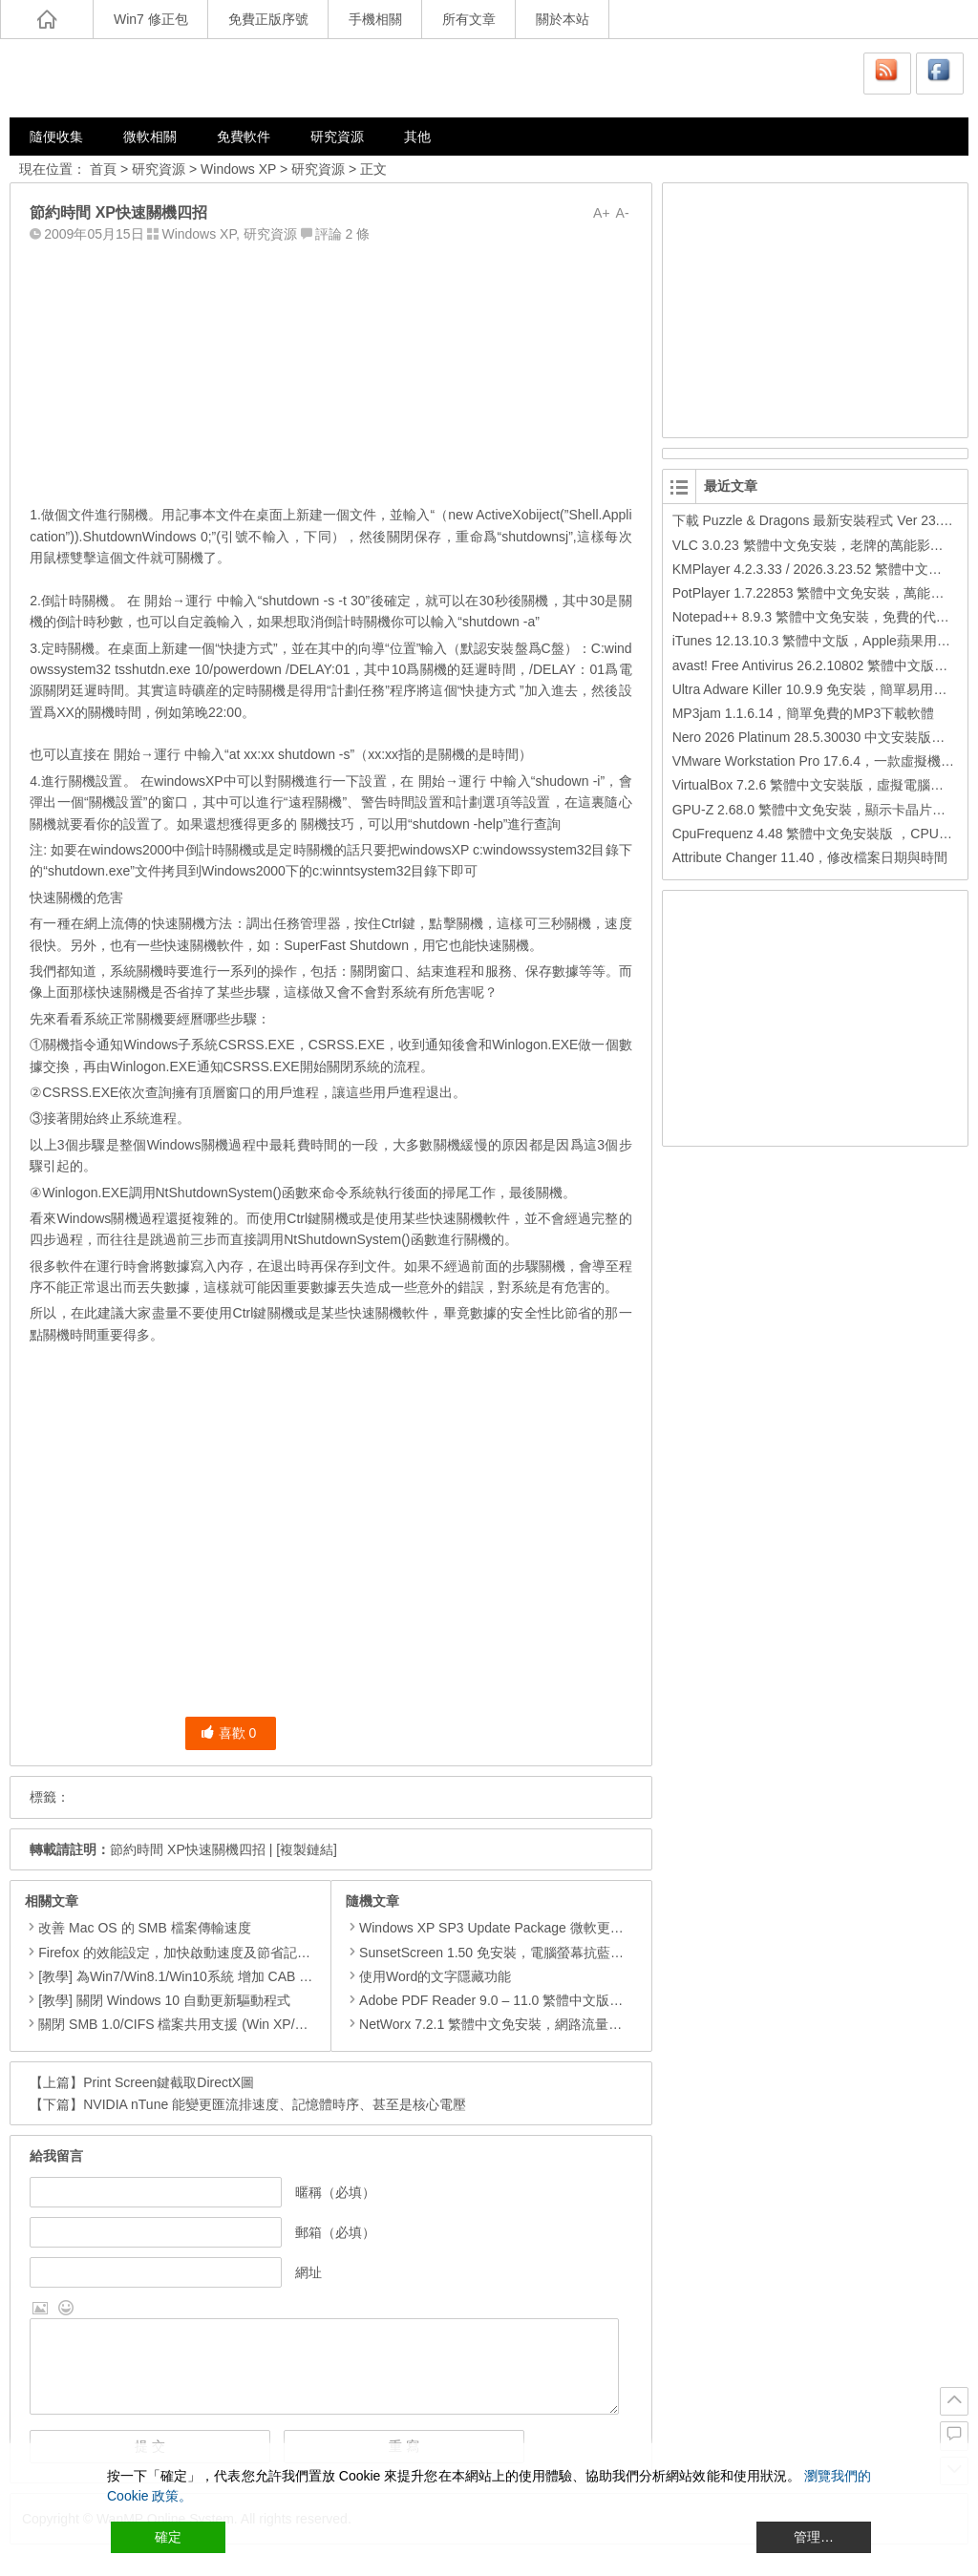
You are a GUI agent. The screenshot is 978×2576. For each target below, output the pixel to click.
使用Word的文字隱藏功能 (428, 1976)
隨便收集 (56, 136)
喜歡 (229, 1733)
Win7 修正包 (151, 19)
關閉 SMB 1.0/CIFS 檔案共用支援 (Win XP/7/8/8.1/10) (198, 2024)
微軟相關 (150, 136)
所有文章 (469, 19)
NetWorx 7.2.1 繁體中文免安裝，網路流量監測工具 (504, 2024)
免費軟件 (243, 136)
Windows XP (238, 169)
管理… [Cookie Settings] (814, 2536)
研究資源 (337, 136)
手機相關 (375, 19)
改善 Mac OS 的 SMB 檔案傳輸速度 (144, 1927)
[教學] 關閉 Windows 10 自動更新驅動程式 (164, 2000)
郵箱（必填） (335, 2232)
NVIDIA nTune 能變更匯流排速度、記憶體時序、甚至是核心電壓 (274, 2104)
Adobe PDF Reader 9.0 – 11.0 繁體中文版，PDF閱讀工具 (524, 2000)
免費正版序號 (268, 19)
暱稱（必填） (335, 2192)
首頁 (103, 169)
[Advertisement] (330, 369)
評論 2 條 (343, 234)
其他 (417, 136)
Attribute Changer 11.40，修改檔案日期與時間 (810, 857)
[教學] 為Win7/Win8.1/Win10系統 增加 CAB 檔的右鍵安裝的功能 (228, 1976)
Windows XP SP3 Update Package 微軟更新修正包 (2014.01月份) (549, 1927)
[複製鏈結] (306, 1849)
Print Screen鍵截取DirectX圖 (168, 2082)
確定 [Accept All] (168, 2536)
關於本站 (562, 19)
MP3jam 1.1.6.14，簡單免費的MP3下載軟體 (803, 713)
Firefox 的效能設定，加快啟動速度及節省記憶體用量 (194, 1952)
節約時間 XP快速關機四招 (188, 1849)
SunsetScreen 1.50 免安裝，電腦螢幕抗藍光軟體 (498, 1952)
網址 (308, 2272)
